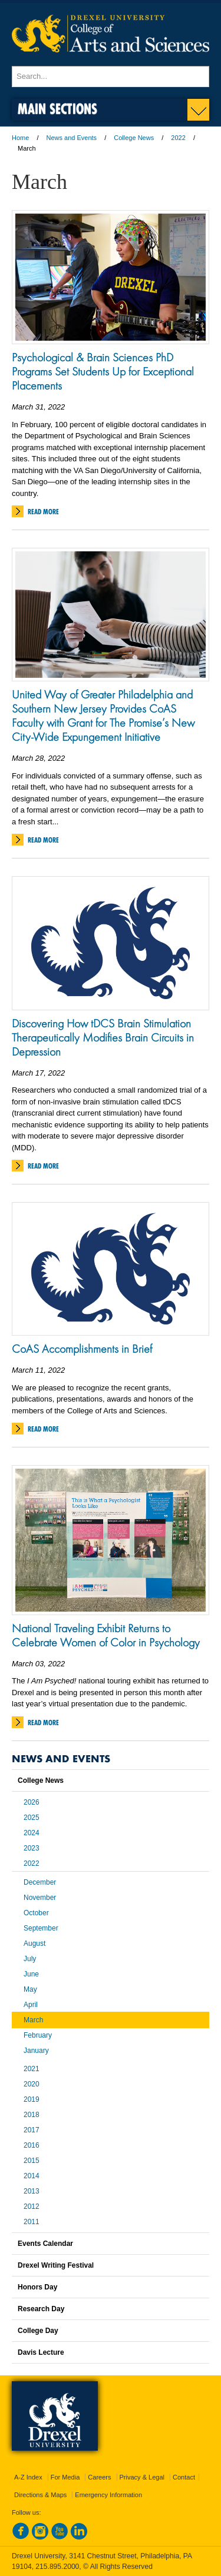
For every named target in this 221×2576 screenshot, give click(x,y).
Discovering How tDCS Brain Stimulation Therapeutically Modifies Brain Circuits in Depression (103, 1037)
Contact (184, 2477)
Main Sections (57, 108)
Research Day (41, 2309)
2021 (31, 2069)
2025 (31, 1817)
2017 (31, 2130)
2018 (31, 2115)
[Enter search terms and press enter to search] (110, 76)
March (33, 2020)
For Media (65, 2477)
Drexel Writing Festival (56, 2265)
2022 (178, 137)
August (34, 1943)
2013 (31, 2191)
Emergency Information (108, 2494)
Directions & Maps (40, 2494)
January (36, 2050)
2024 (31, 1833)
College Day (38, 2331)
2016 (31, 2145)
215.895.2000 (57, 2566)
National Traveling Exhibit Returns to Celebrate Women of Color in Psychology (106, 1635)
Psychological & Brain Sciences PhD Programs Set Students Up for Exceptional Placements (103, 371)
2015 (31, 2160)
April (31, 2005)
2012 (31, 2206)
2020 (31, 2084)
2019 (31, 2099)
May (30, 1989)
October (36, 1913)
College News (134, 137)
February (38, 2035)
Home (20, 137)
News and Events (72, 137)
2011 (31, 2222)
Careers (99, 2477)
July (30, 1959)
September (41, 1928)
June (31, 1974)
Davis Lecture (41, 2352)
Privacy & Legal (142, 2477)
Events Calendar (45, 2243)
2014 (31, 2176)
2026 (31, 1802)
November (40, 1897)
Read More (43, 511)
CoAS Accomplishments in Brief (82, 1349)
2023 (31, 1848)
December (40, 1882)
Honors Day (37, 2287)
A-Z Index (28, 2477)
